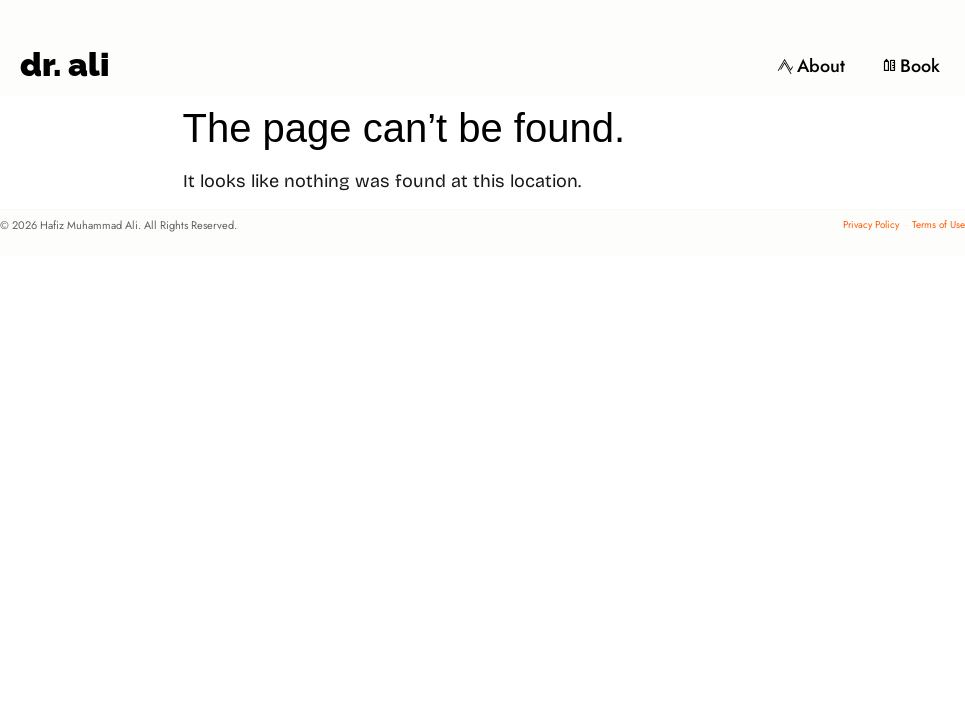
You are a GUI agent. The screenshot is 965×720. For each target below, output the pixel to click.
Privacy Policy (871, 224)
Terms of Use (938, 224)
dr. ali (64, 64)
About (811, 66)
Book (911, 66)
